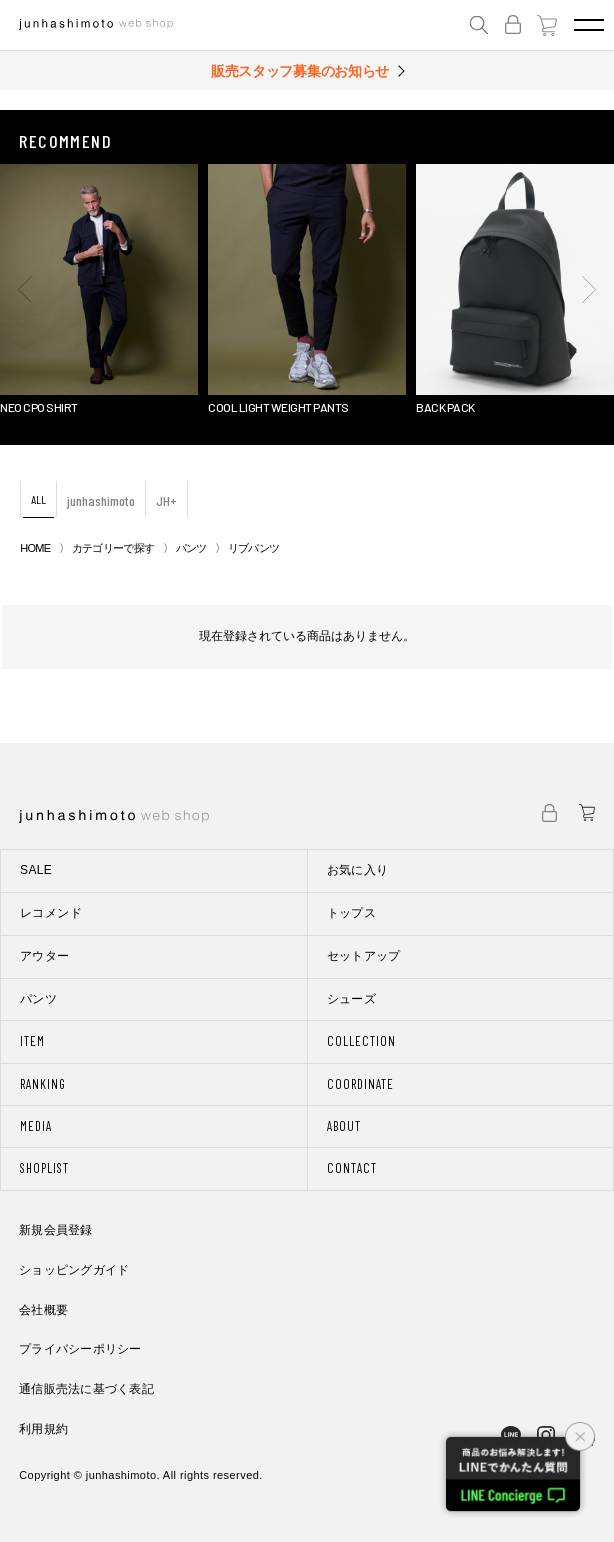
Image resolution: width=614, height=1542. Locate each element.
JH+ (166, 500)
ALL (38, 499)
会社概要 (43, 1310)
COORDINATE (360, 1084)
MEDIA (36, 1126)
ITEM (32, 1041)
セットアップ (364, 956)
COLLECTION (361, 1041)
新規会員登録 (55, 1230)
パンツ (191, 548)
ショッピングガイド (74, 1270)
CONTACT (352, 1168)
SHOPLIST (44, 1168)
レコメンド (51, 913)
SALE (36, 870)
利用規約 (43, 1429)
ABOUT (344, 1126)
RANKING (43, 1084)
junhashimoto (101, 500)
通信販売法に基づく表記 (86, 1389)
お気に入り (358, 870)
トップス (351, 913)
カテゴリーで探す (113, 548)
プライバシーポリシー (80, 1349)
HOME (35, 548)
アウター (44, 956)
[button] (25, 289)
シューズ (351, 999)
